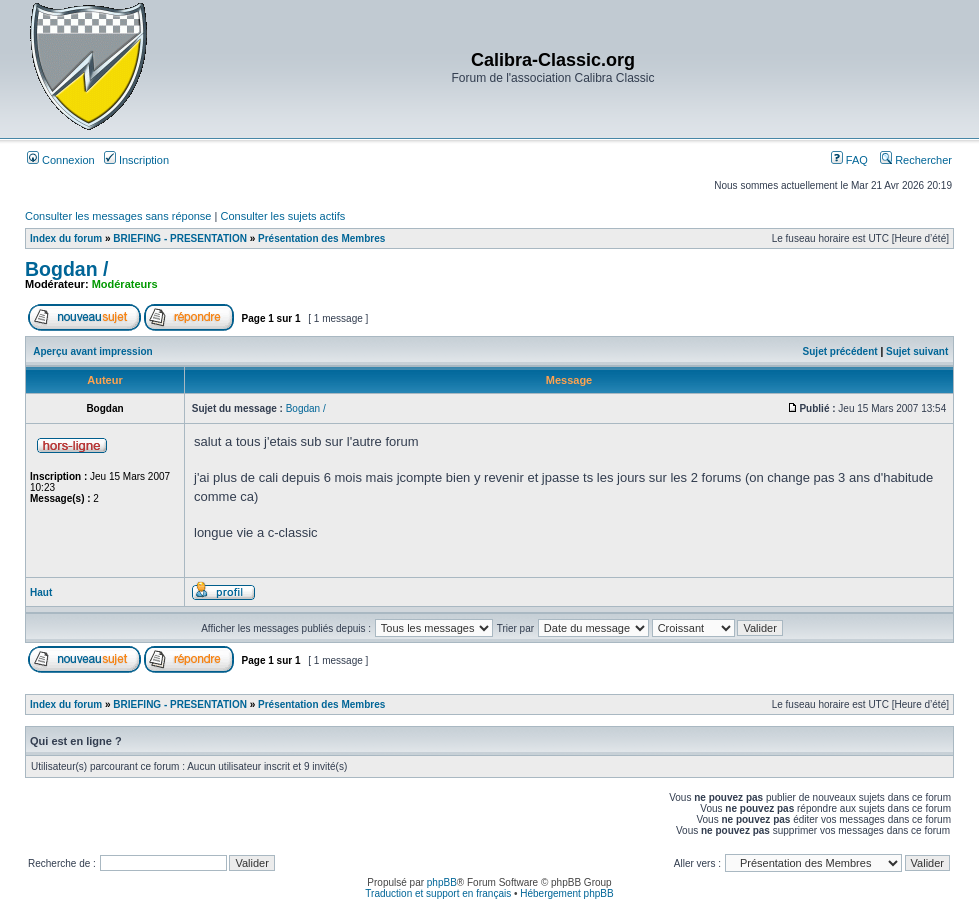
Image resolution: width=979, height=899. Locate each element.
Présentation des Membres (321, 238)
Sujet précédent (840, 351)
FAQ (849, 160)
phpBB (442, 882)
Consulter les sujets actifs (282, 216)
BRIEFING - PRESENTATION (180, 238)
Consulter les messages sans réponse (118, 216)
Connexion (61, 160)
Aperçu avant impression (92, 351)
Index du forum (66, 238)
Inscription (136, 160)
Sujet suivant (917, 351)
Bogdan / (66, 269)
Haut (41, 592)
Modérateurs (125, 284)
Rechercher (916, 160)
